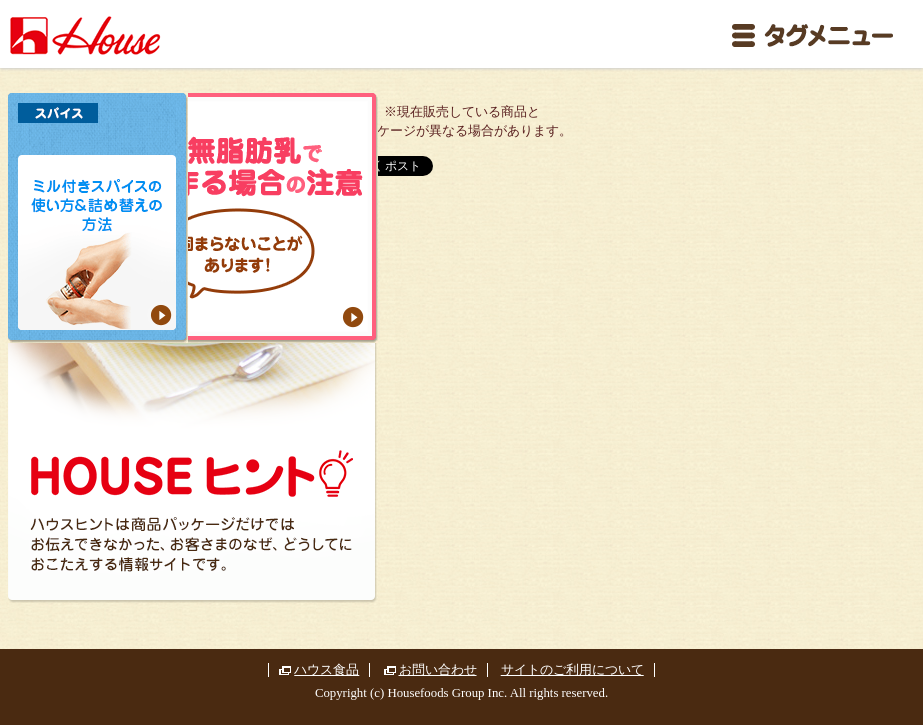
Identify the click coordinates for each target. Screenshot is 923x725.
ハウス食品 (326, 670)
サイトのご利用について (572, 670)
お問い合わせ (438, 670)
